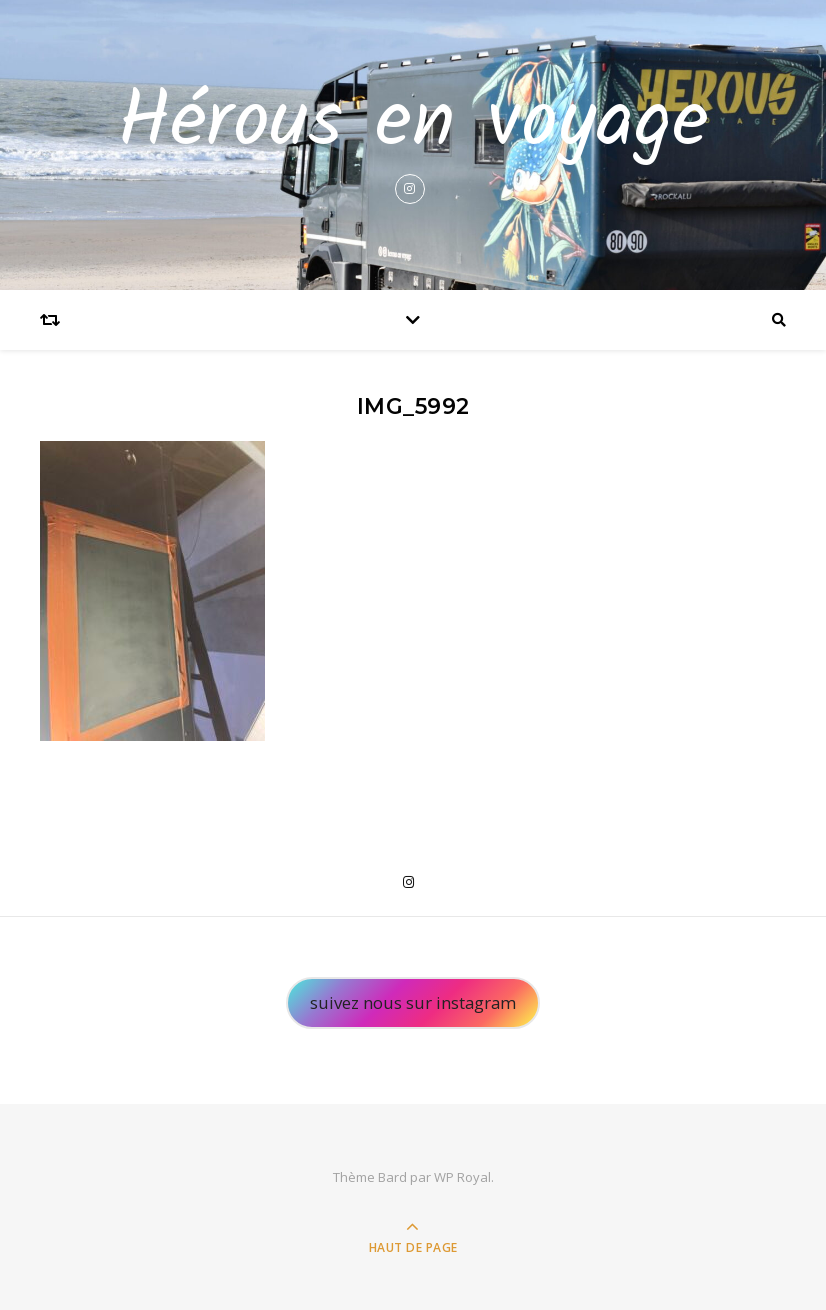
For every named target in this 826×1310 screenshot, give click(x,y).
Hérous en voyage (413, 124)
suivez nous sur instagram (413, 1002)
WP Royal (462, 1177)
